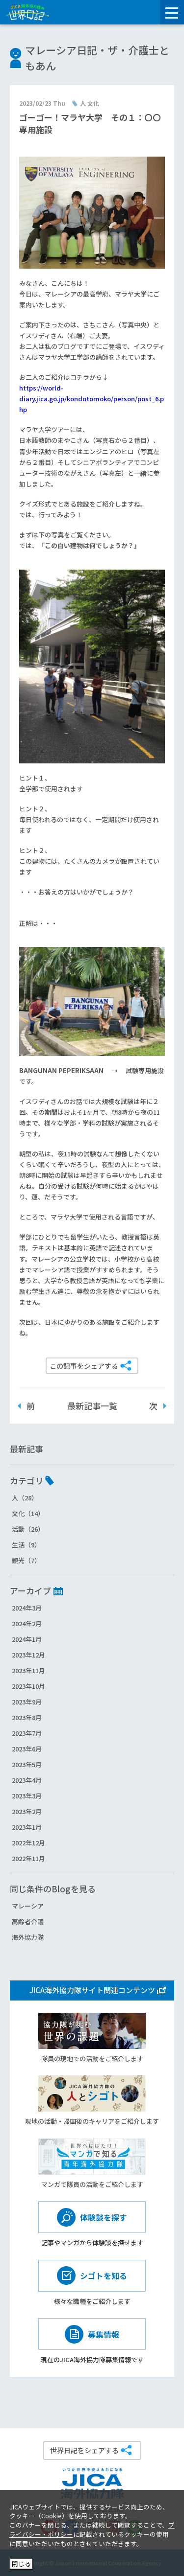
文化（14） (28, 1513)
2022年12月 (28, 1842)
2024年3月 (27, 1607)
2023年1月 (27, 1827)
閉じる (21, 2563)
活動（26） (28, 1529)
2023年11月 (28, 1670)
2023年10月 (28, 1686)
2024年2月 (27, 1623)
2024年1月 (27, 1639)
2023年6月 (27, 1748)
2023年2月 (27, 1811)
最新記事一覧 (92, 1406)
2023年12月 (28, 1654)
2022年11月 (28, 1858)
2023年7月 (27, 1733)
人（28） (25, 1497)
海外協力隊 (28, 1937)
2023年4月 (27, 1780)
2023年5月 (27, 1764)
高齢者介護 (28, 1921)
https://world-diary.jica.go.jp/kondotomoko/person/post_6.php (91, 398)
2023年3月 (27, 1795)
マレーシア (28, 1905)
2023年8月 (27, 1717)
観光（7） (26, 1560)
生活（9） (26, 1544)
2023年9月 (27, 1701)
